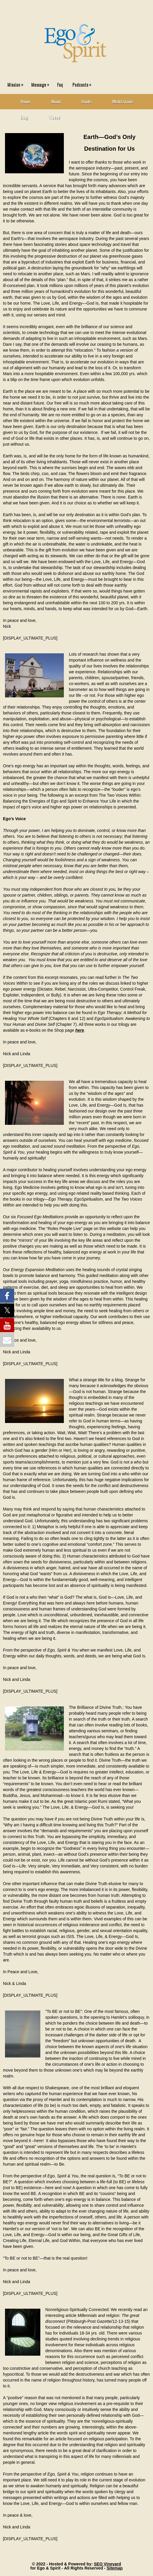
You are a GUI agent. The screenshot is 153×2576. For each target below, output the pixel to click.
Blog (24, 117)
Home (25, 101)
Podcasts (83, 83)
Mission (16, 83)
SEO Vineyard (107, 2564)
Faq (60, 84)
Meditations (122, 101)
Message (41, 83)
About (56, 101)
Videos (54, 117)
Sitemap (114, 2568)
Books (87, 101)
